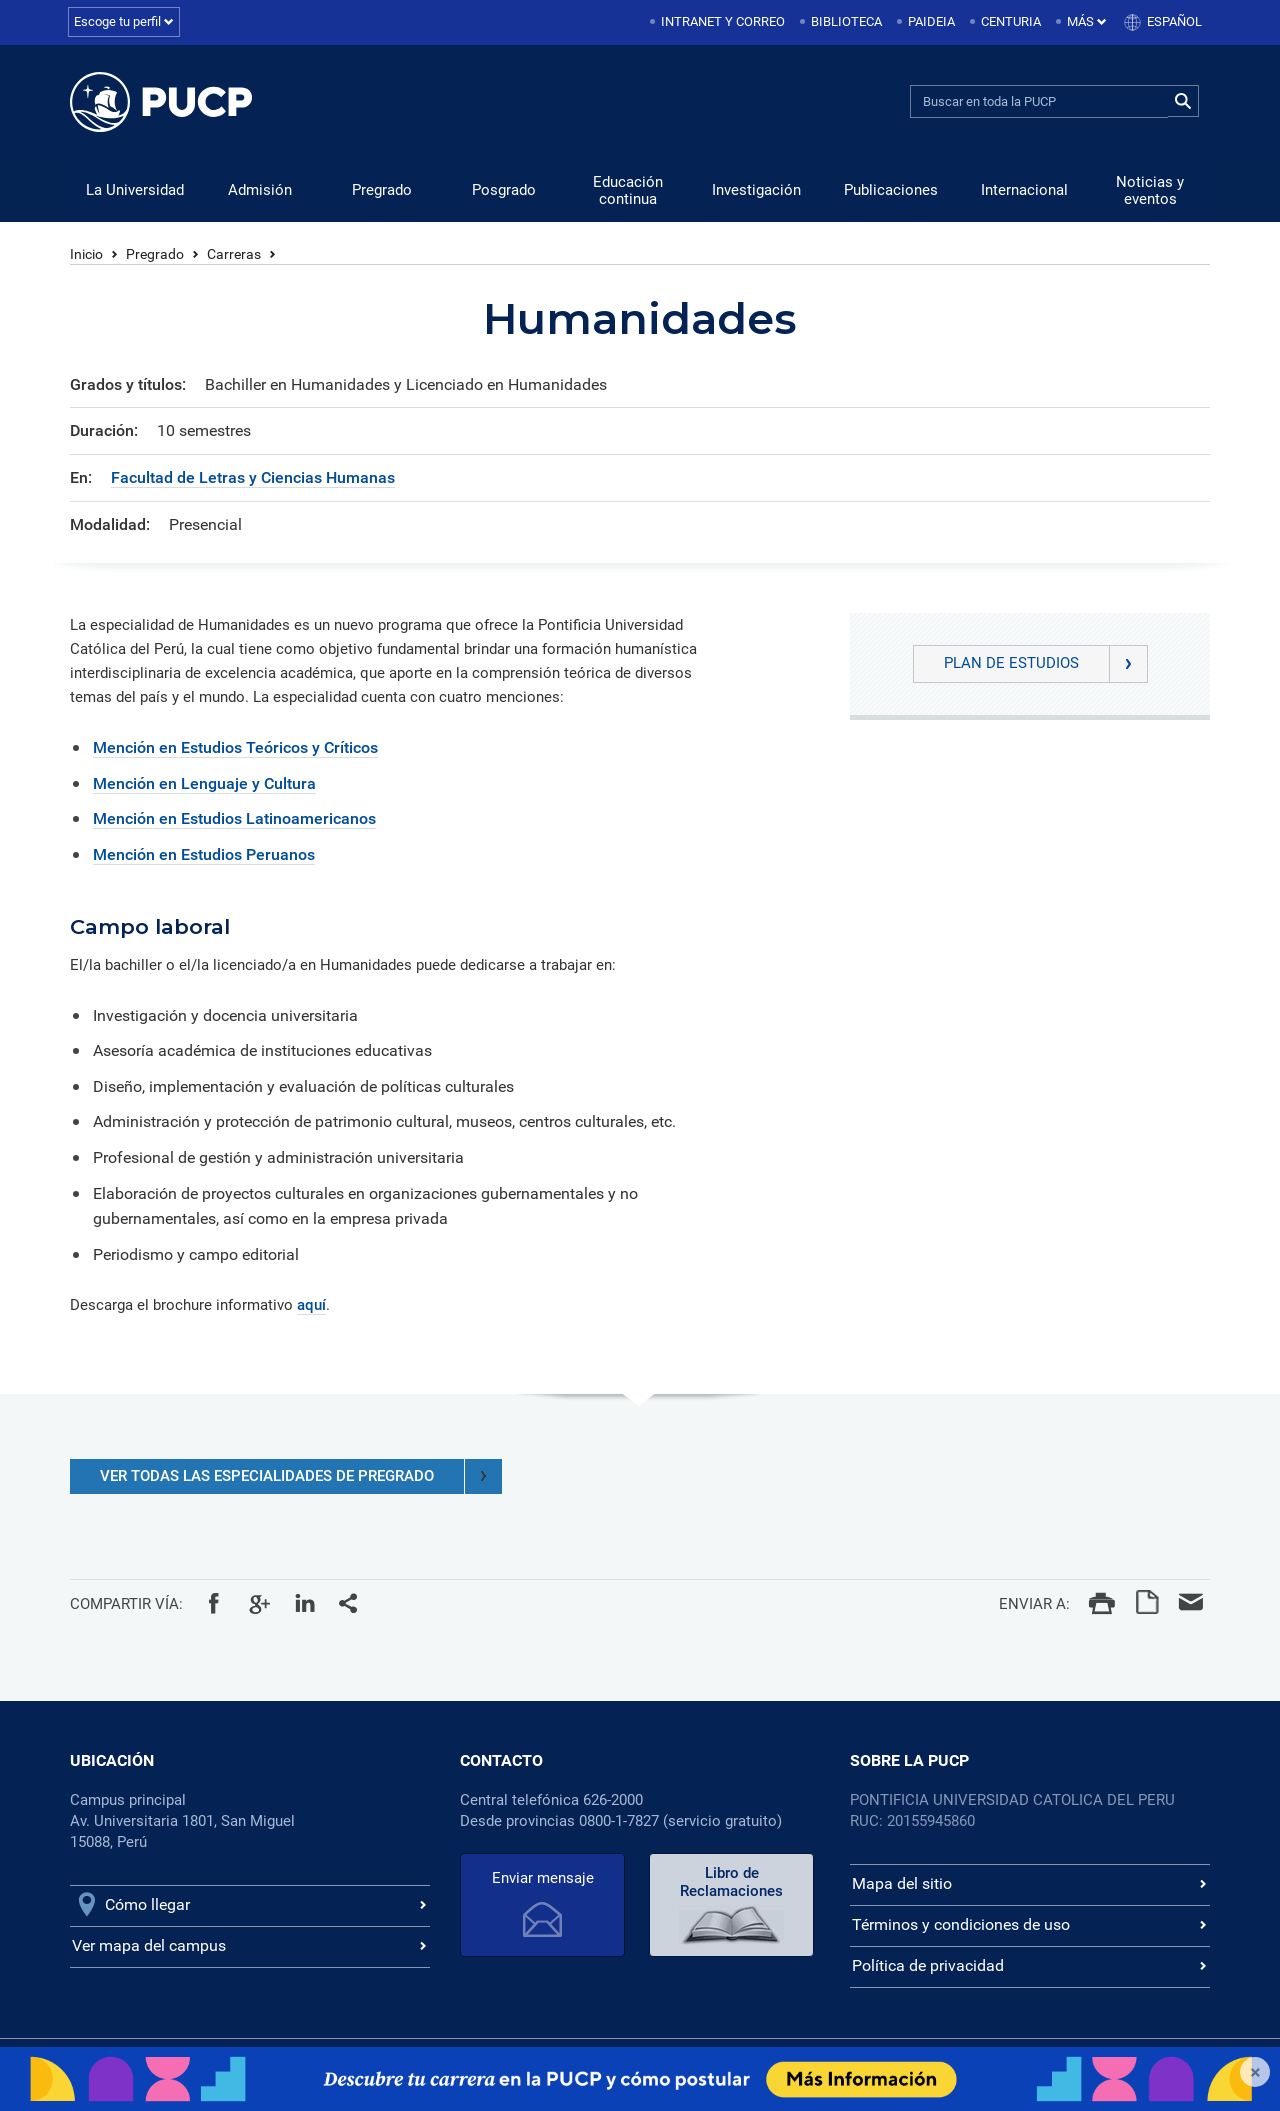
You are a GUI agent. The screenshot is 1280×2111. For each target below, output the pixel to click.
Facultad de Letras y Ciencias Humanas (253, 478)
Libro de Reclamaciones (731, 1883)
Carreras (234, 255)
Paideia (931, 21)
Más (1087, 21)
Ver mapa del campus (149, 1946)
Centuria (1011, 21)
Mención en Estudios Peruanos (204, 855)
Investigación (756, 191)
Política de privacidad (928, 1966)
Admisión (260, 191)
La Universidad (135, 191)
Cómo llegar (147, 1905)
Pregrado (382, 191)
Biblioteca (846, 21)
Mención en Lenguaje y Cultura (204, 784)
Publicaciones (891, 191)
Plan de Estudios (1045, 664)
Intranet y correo (723, 21)
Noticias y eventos (1150, 191)
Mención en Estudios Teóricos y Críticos (235, 748)
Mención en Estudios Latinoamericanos (234, 819)
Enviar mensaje (543, 1879)
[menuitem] (719, 22)
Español (1174, 21)
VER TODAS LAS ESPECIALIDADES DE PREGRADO (301, 1476)
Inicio (86, 255)
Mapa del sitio (902, 1884)
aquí (311, 1306)
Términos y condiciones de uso (961, 1925)
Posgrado (504, 191)
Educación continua (628, 191)
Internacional (1024, 191)
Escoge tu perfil (124, 21)
